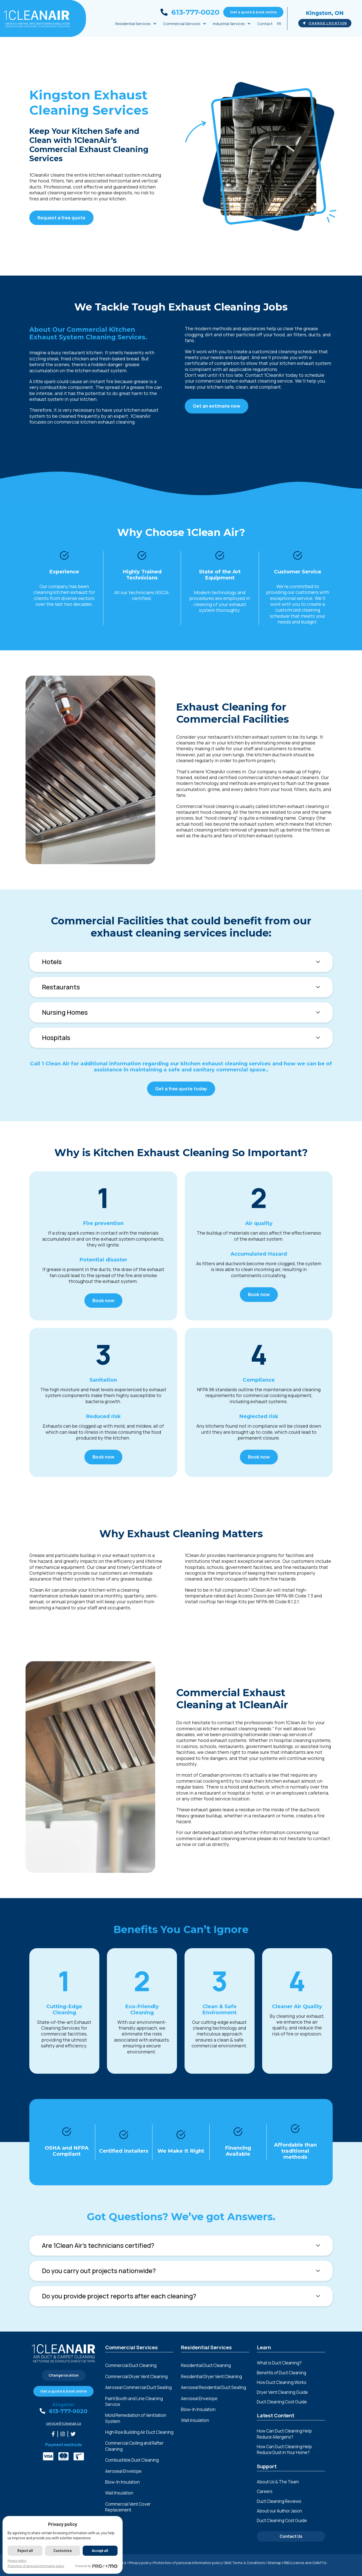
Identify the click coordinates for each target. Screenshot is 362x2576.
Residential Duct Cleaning (206, 2365)
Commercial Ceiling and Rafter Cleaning (134, 2446)
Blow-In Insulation (122, 2482)
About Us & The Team (278, 2482)
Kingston (63, 2404)
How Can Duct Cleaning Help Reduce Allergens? (284, 2434)
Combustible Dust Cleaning (132, 2460)
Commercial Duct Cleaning (130, 2365)
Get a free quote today (181, 1089)
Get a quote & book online (253, 12)
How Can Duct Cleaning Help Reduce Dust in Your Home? (284, 2449)
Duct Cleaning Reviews (279, 2501)
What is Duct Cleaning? (279, 2363)
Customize (62, 2551)
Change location (325, 23)
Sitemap (274, 2562)
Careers (265, 2491)
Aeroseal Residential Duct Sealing (213, 2387)
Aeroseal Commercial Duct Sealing (138, 2387)
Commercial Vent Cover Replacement (128, 2507)
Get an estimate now (216, 406)
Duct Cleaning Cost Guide (282, 2402)
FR (279, 23)
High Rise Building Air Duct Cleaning (139, 2432)
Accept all (100, 2551)
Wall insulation (195, 2420)
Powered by (96, 2566)
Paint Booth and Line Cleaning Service (134, 2401)
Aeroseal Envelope (123, 2471)
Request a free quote (61, 218)
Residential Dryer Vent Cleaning (211, 2376)
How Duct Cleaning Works (281, 2382)
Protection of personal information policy (187, 2562)
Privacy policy (140, 2562)
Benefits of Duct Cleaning (281, 2373)
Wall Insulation (119, 2493)
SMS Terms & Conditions (244, 2562)
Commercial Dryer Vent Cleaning (136, 2376)
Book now (103, 1300)
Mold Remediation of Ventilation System (135, 2418)
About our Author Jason (279, 2511)
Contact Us (291, 2536)
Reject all (25, 2551)
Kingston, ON (325, 13)
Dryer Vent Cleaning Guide (282, 2392)
